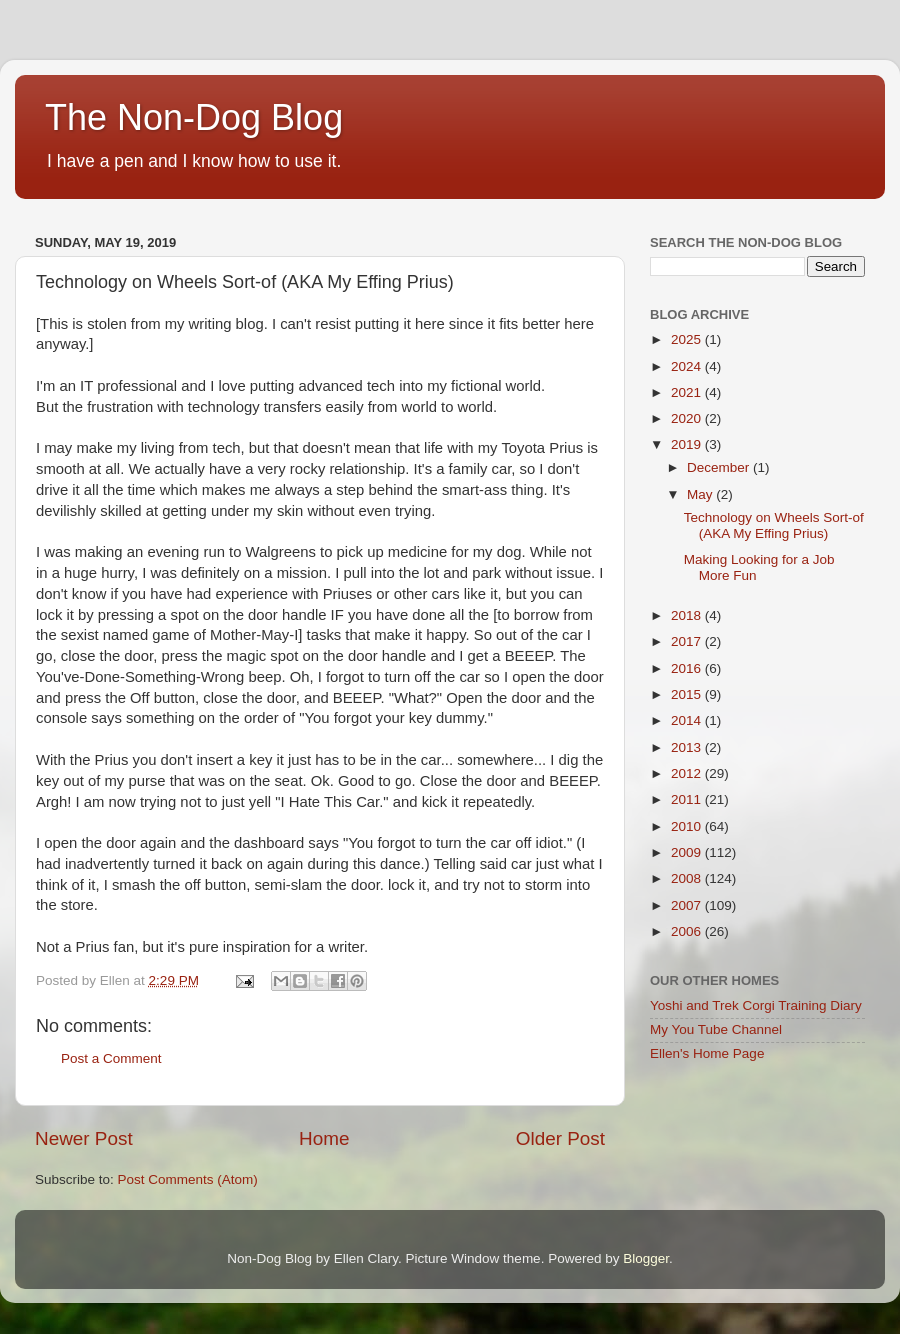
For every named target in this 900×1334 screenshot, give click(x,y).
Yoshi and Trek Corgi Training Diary (756, 1005)
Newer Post (84, 1138)
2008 (688, 878)
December (720, 467)
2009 (688, 852)
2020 (688, 418)
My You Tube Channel (716, 1029)
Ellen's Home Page (707, 1053)
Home (324, 1138)
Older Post (560, 1138)
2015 (688, 694)
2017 (688, 641)
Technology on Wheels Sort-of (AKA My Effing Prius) (774, 525)
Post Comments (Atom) (188, 1179)
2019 (688, 444)
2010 (688, 826)
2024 (688, 366)
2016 (688, 668)
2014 (688, 720)
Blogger (646, 1258)
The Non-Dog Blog (194, 117)
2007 (688, 905)
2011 (688, 799)
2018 (688, 615)
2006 (688, 931)
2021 (688, 392)
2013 (688, 747)
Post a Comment (111, 1058)
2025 (688, 339)
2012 (688, 773)
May (701, 494)
